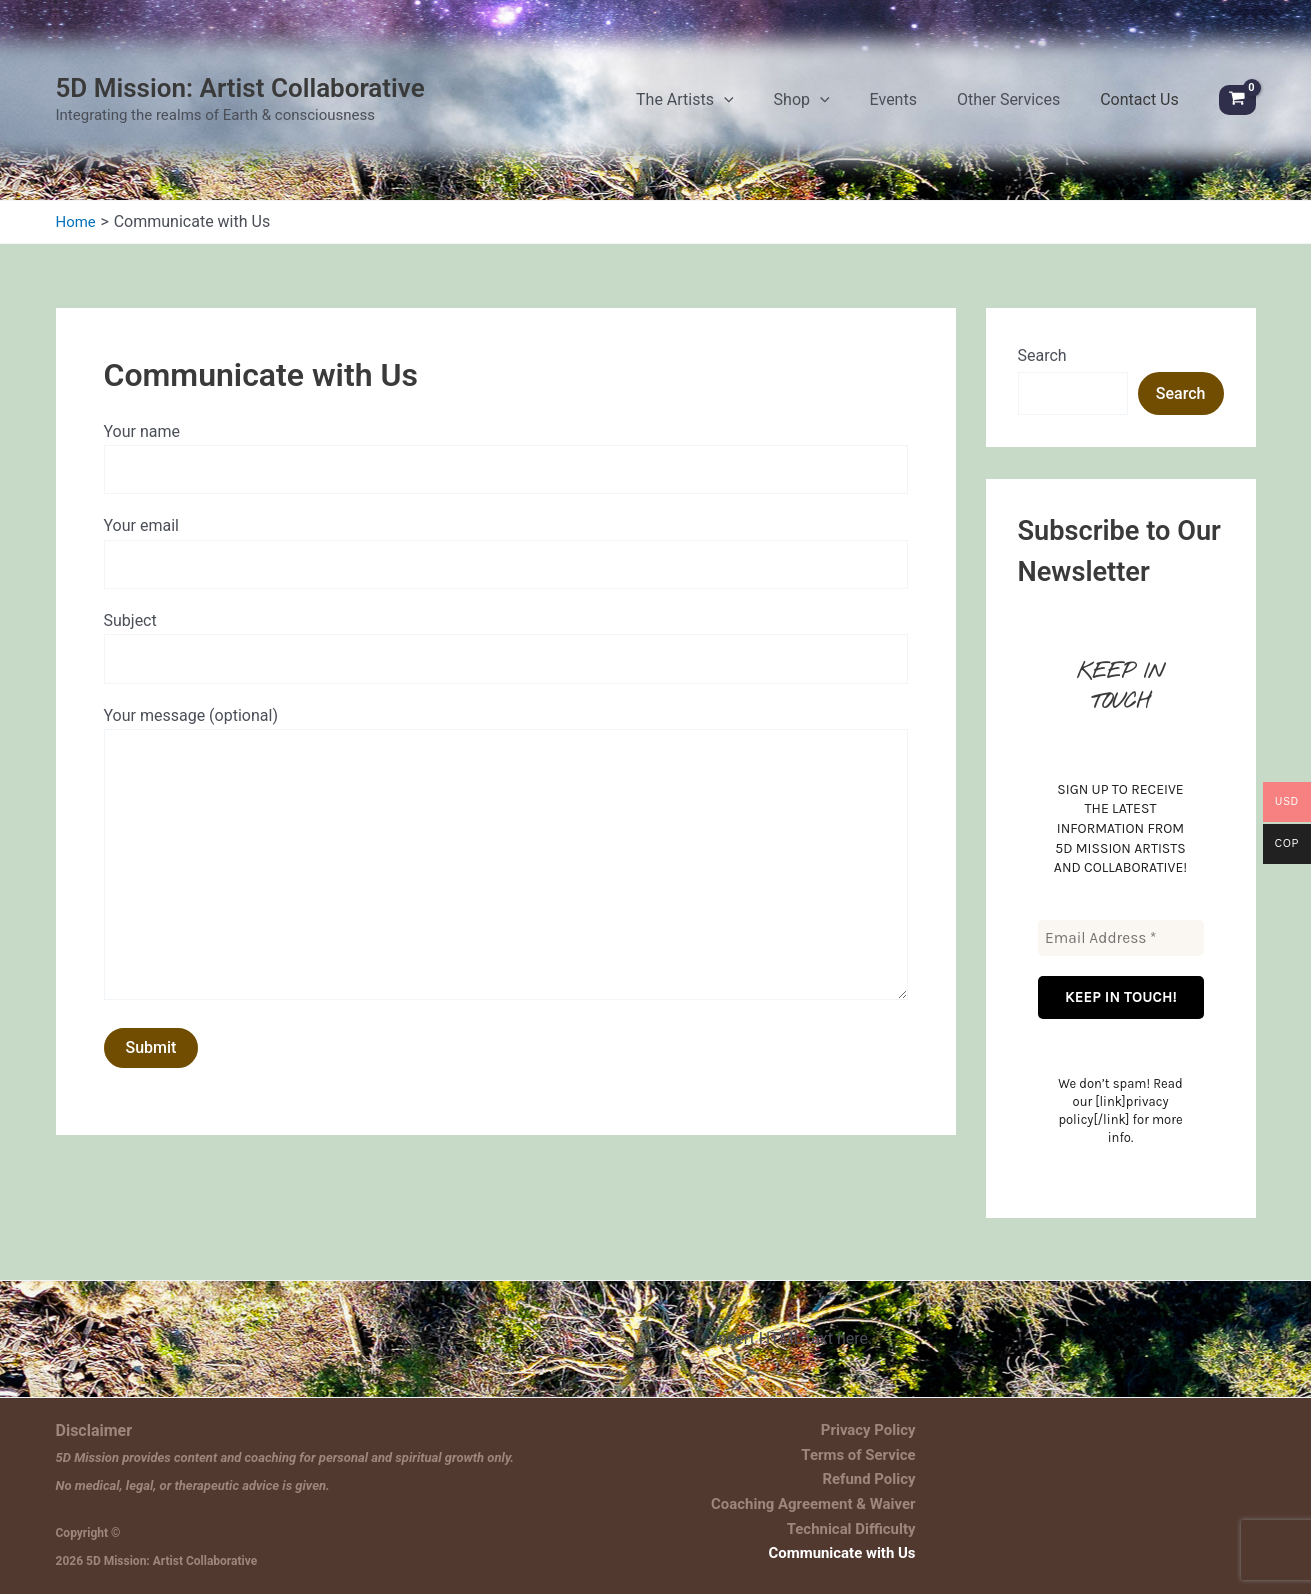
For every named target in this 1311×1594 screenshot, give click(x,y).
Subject (506, 676)
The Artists (775, 110)
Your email (506, 578)
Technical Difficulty (862, 1533)
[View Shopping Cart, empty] (1237, 110)
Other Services (1038, 109)
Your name (506, 480)
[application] (814, 110)
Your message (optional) (506, 897)
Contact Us (1149, 109)
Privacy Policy (879, 1428)
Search (1042, 375)
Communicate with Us (851, 1560)
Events (943, 109)
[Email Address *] (1121, 957)
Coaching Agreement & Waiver (821, 1507)
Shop (872, 110)
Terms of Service (869, 1454)
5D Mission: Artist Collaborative (240, 98)
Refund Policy (881, 1481)
